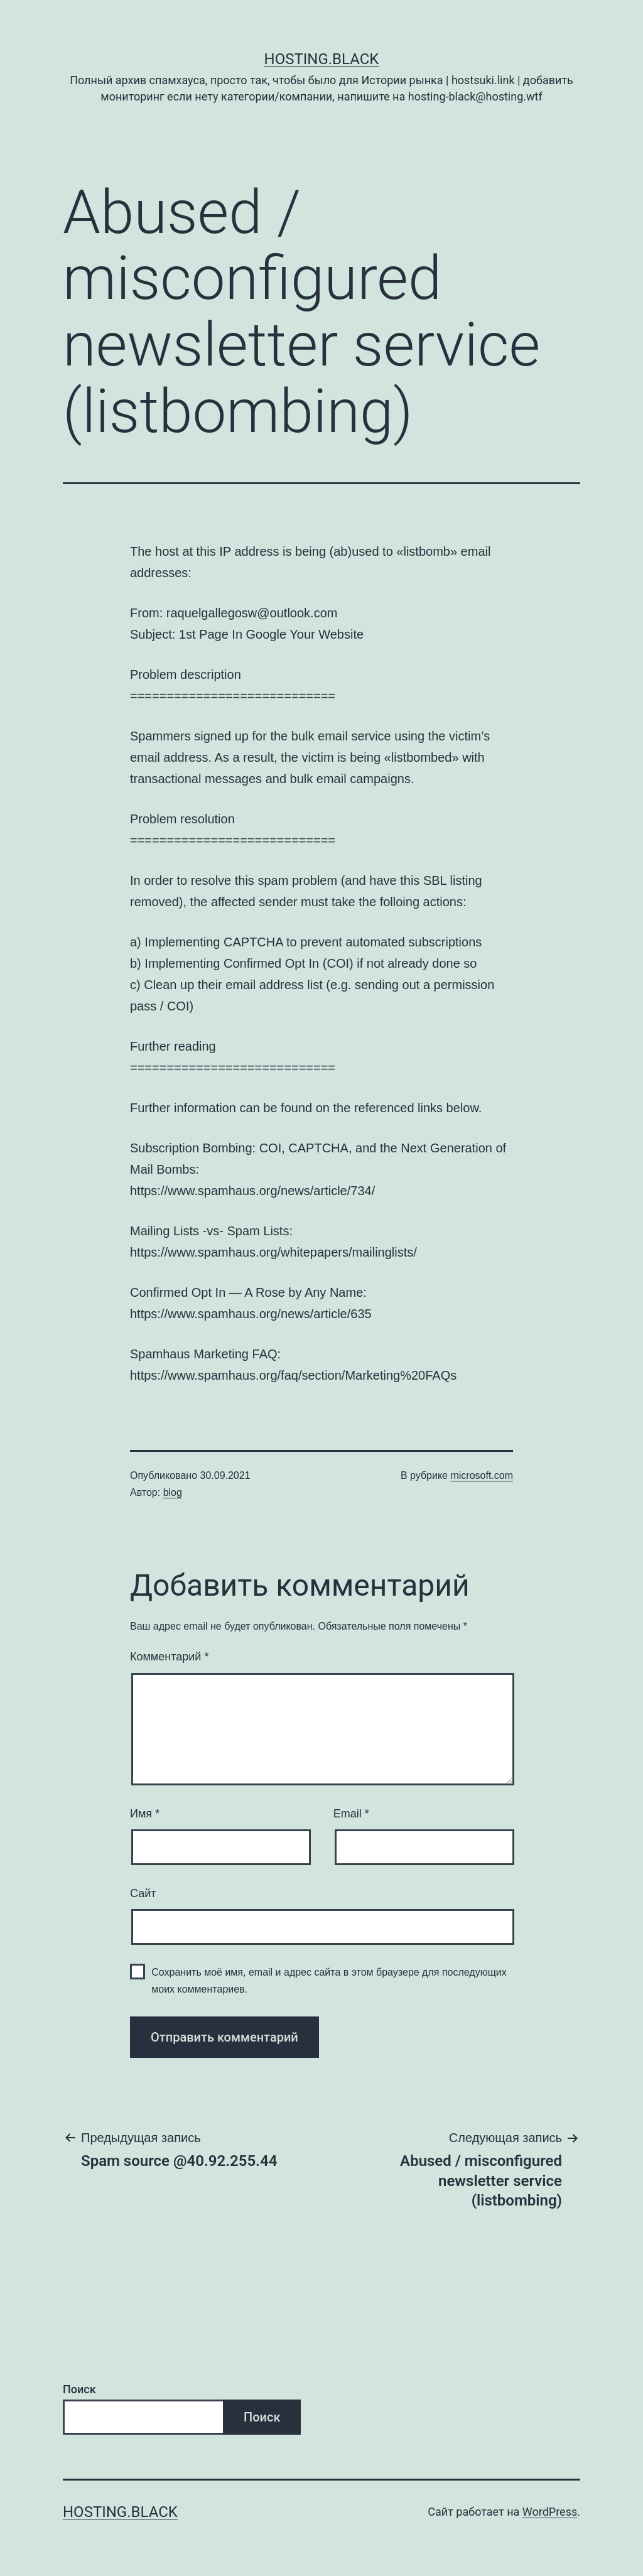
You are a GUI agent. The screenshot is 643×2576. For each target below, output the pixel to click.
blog (172, 1492)
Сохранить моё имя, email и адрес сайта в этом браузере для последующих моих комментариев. (329, 1980)
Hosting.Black (321, 59)
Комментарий (169, 1656)
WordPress (549, 2511)
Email (351, 1813)
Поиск (79, 2389)
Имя (144, 1813)
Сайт (143, 1893)
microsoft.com (481, 1475)
